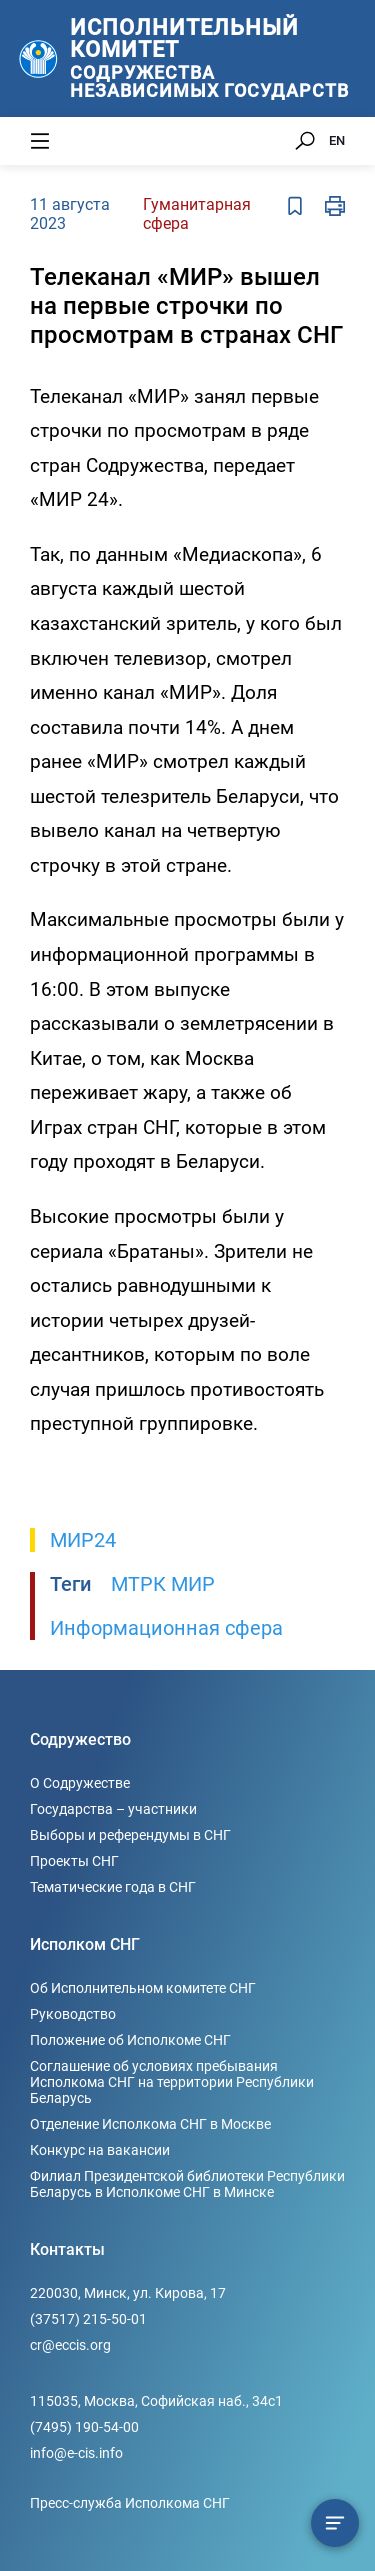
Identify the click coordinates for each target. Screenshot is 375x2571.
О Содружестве (80, 1783)
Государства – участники (113, 1809)
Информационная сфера (166, 1628)
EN (337, 140)
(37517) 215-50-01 (88, 2319)
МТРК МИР (163, 1584)
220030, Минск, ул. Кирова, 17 (128, 2293)
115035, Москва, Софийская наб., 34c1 (156, 2401)
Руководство (73, 2014)
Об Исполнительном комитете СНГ (143, 1988)
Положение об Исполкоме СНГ (130, 2040)
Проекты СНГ (74, 1861)
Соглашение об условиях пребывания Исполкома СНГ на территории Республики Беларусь (172, 2082)
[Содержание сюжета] (335, 2523)
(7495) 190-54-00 (84, 2427)
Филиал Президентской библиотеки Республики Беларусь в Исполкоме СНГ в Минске (187, 2184)
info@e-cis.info (76, 2453)
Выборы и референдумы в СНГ (130, 1835)
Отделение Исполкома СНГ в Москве (150, 2124)
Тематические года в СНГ (113, 1887)
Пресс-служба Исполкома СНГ (130, 2503)
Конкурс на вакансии (100, 2150)
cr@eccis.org (70, 2345)
